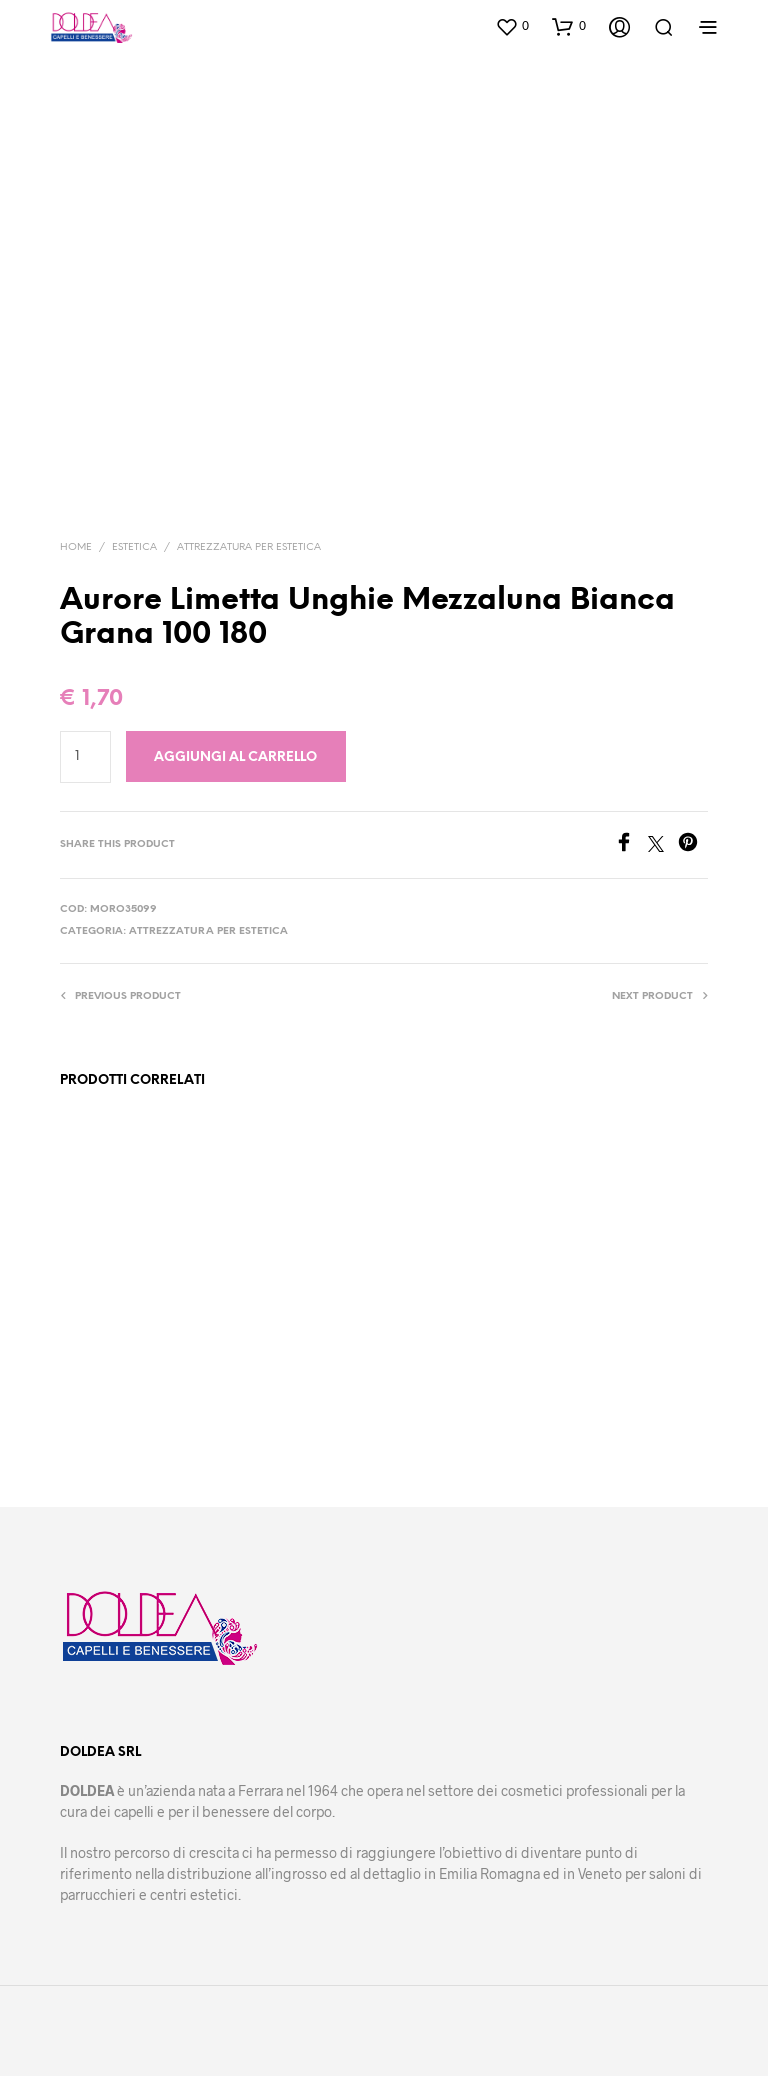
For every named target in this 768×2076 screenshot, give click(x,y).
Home (76, 547)
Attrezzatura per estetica (249, 547)
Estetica (134, 547)
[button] (512, 26)
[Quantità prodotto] (85, 757)
